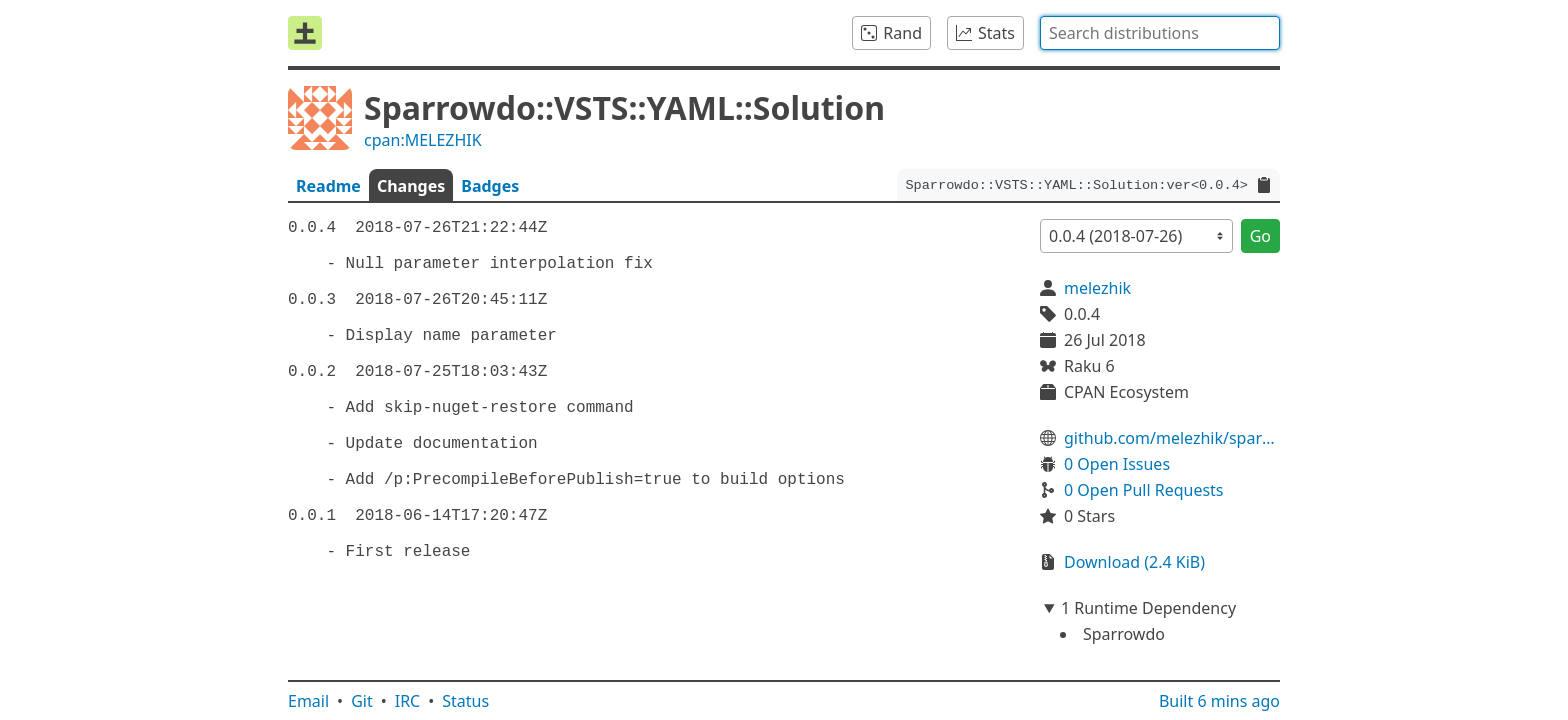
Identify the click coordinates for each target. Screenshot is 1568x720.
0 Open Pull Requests (1144, 490)
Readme (328, 186)
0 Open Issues (1117, 464)
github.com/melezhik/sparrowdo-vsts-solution (1172, 438)
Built (1219, 701)
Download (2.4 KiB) (1134, 562)
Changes (411, 186)
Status (465, 701)
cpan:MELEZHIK (423, 140)
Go (1260, 236)
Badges (490, 186)
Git (362, 701)
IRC (408, 701)
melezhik (1097, 288)
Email (308, 701)
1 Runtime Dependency (1148, 608)
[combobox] (1160, 33)
